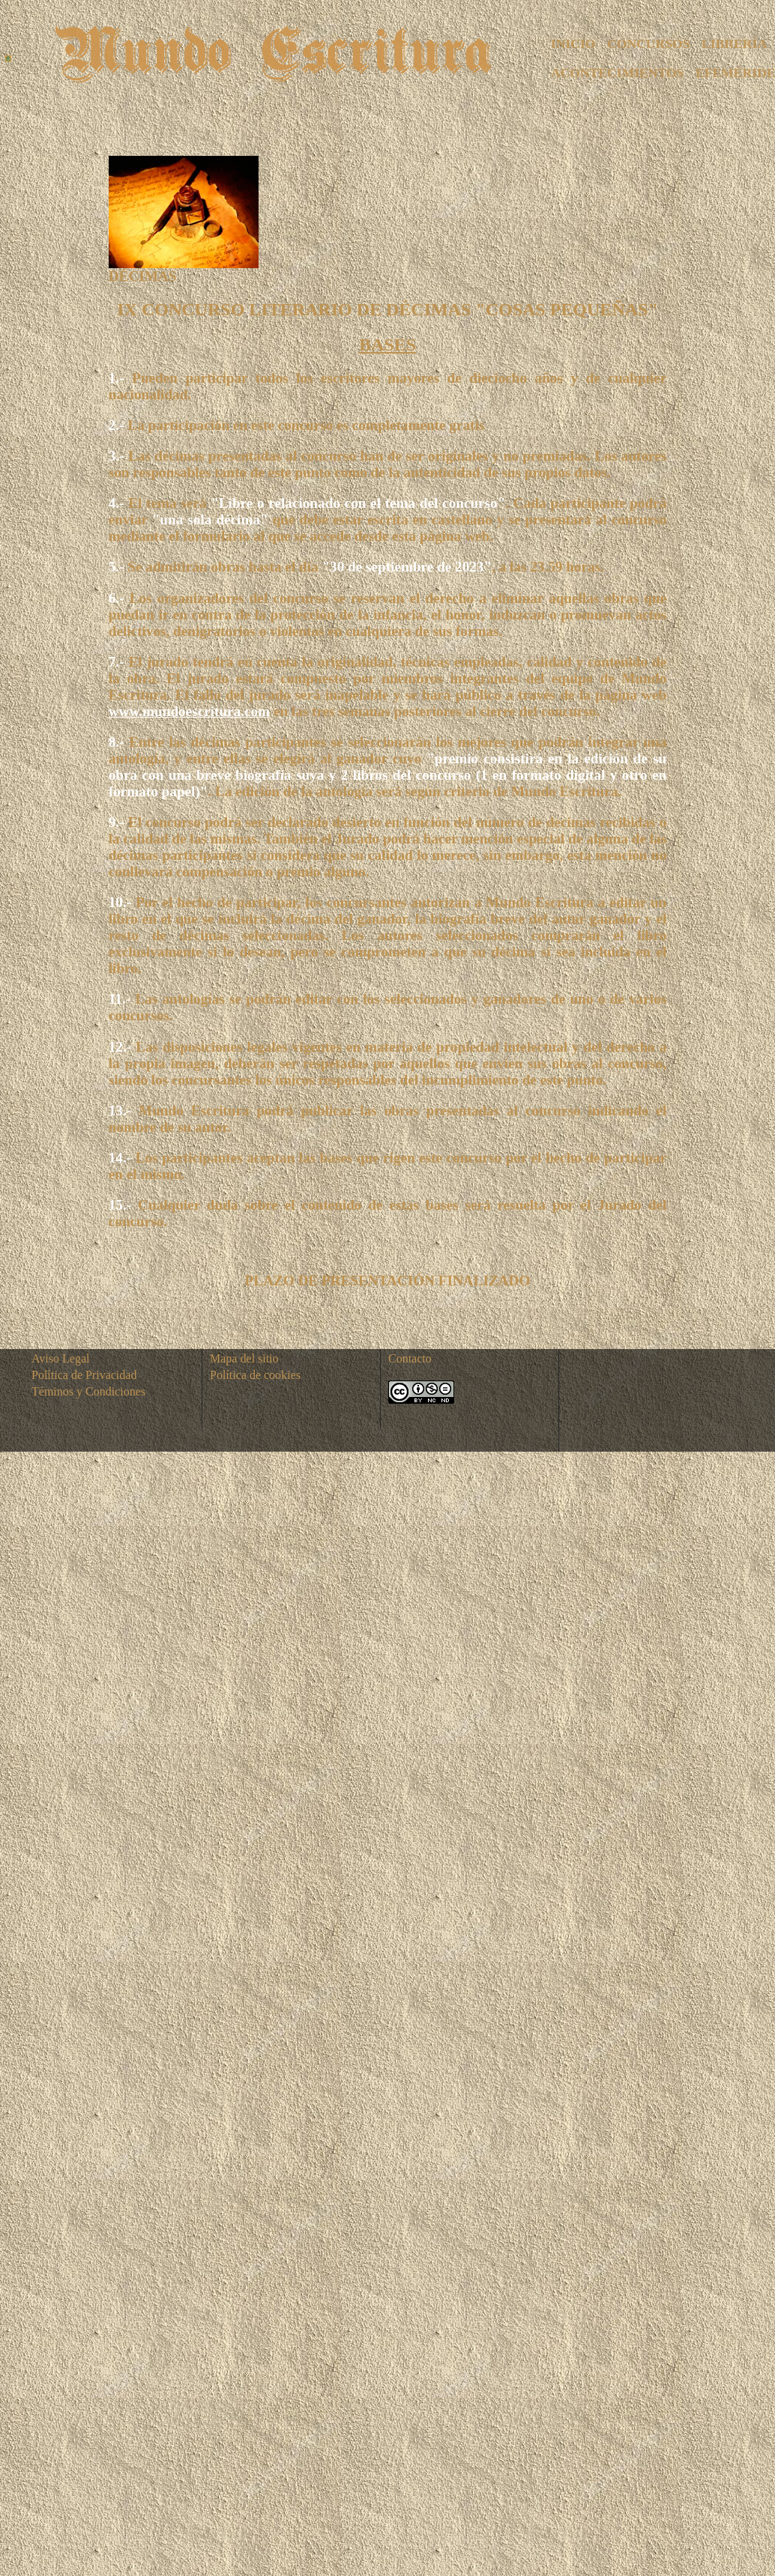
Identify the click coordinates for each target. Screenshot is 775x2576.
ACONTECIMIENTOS (617, 72)
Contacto (410, 1358)
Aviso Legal (60, 1358)
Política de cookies (255, 1375)
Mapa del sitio (244, 1358)
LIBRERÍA (734, 43)
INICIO (573, 43)
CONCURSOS (648, 43)
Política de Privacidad (83, 1375)
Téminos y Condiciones (88, 1391)
